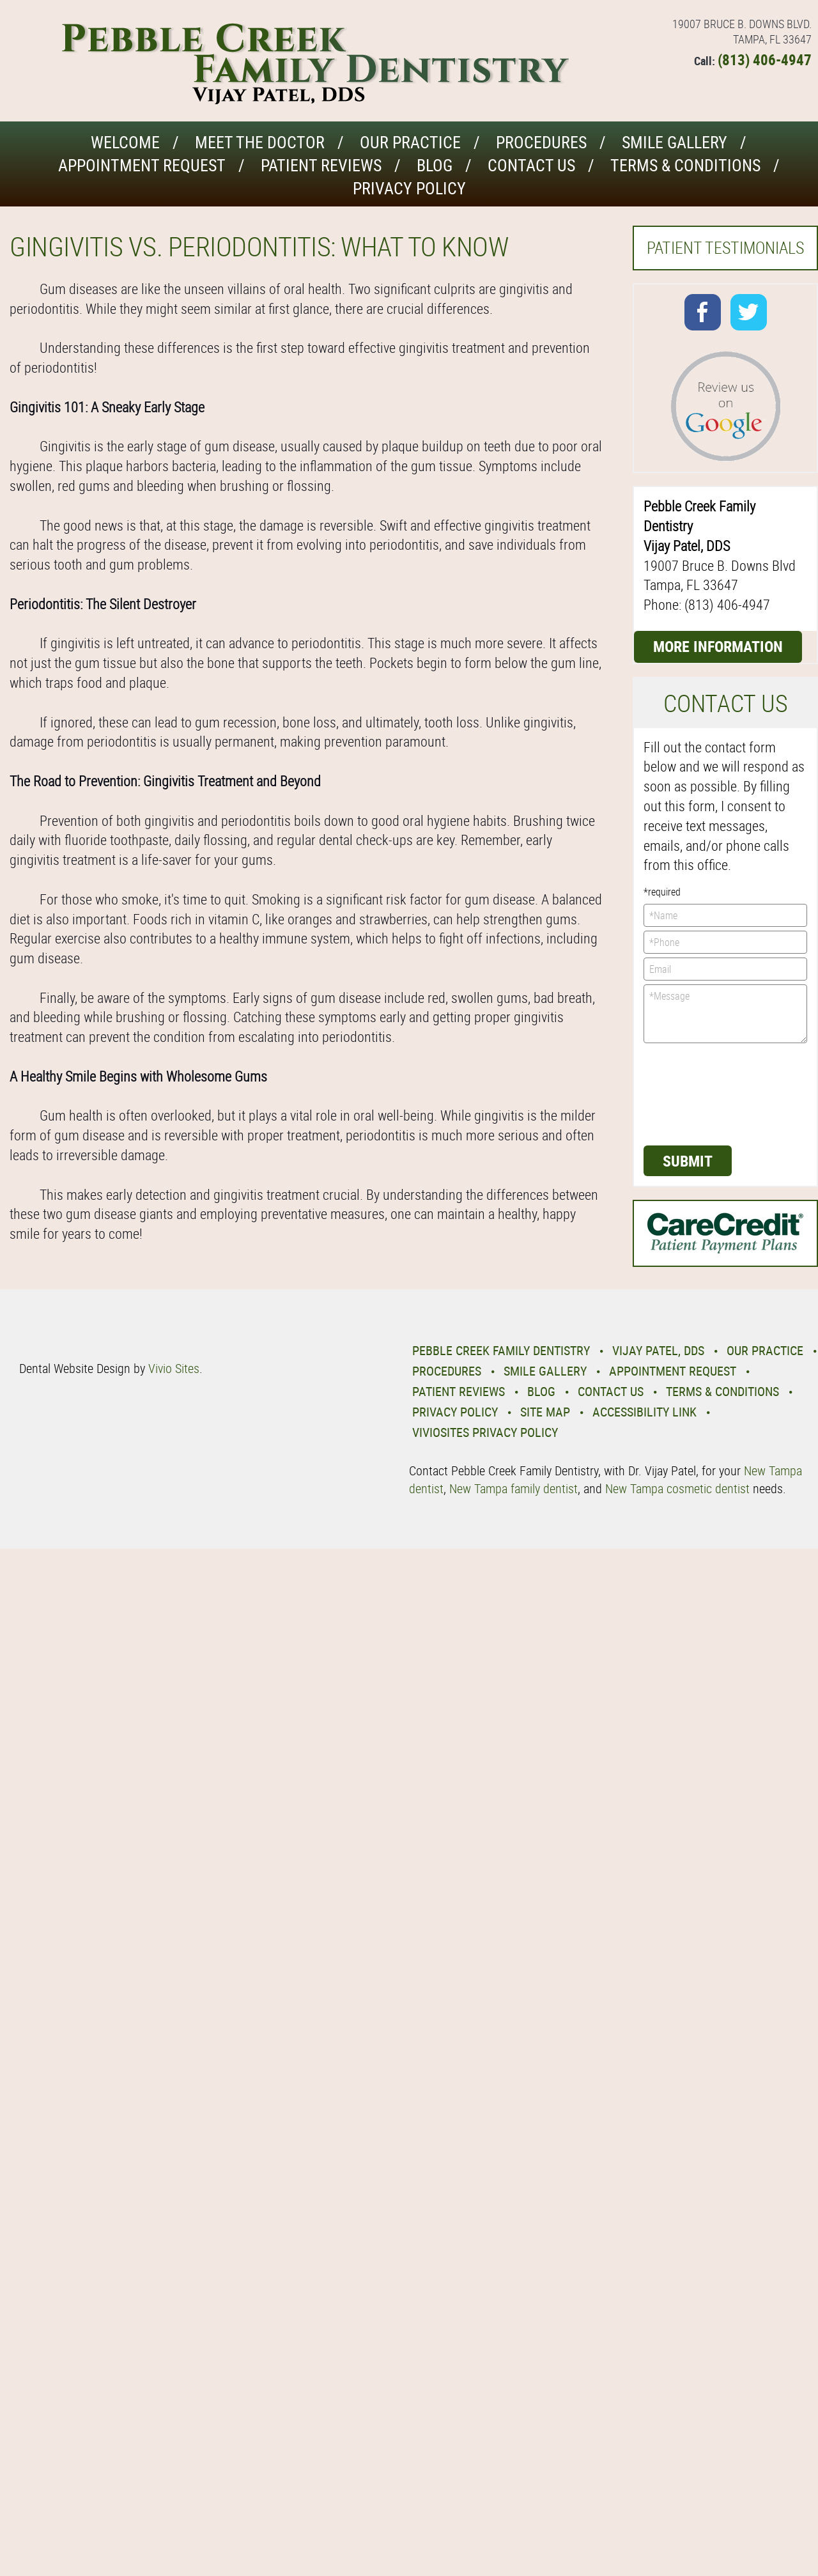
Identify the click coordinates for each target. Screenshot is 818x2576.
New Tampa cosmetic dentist (677, 1488)
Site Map (545, 1411)
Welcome (125, 142)
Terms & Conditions (685, 165)
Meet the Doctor (260, 142)
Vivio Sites (173, 1368)
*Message (725, 1013)
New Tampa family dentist (513, 1488)
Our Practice (410, 142)
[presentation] (696, 1093)
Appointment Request (142, 165)
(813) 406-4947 (765, 60)
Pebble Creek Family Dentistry (501, 1350)
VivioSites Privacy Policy (485, 1432)
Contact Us (531, 165)
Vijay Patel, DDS (658, 1350)
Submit (688, 1161)
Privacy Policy (409, 188)
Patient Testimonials (725, 248)
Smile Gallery (674, 142)
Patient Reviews (321, 165)
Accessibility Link (644, 1411)
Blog (434, 165)
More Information (718, 646)
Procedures (541, 142)
